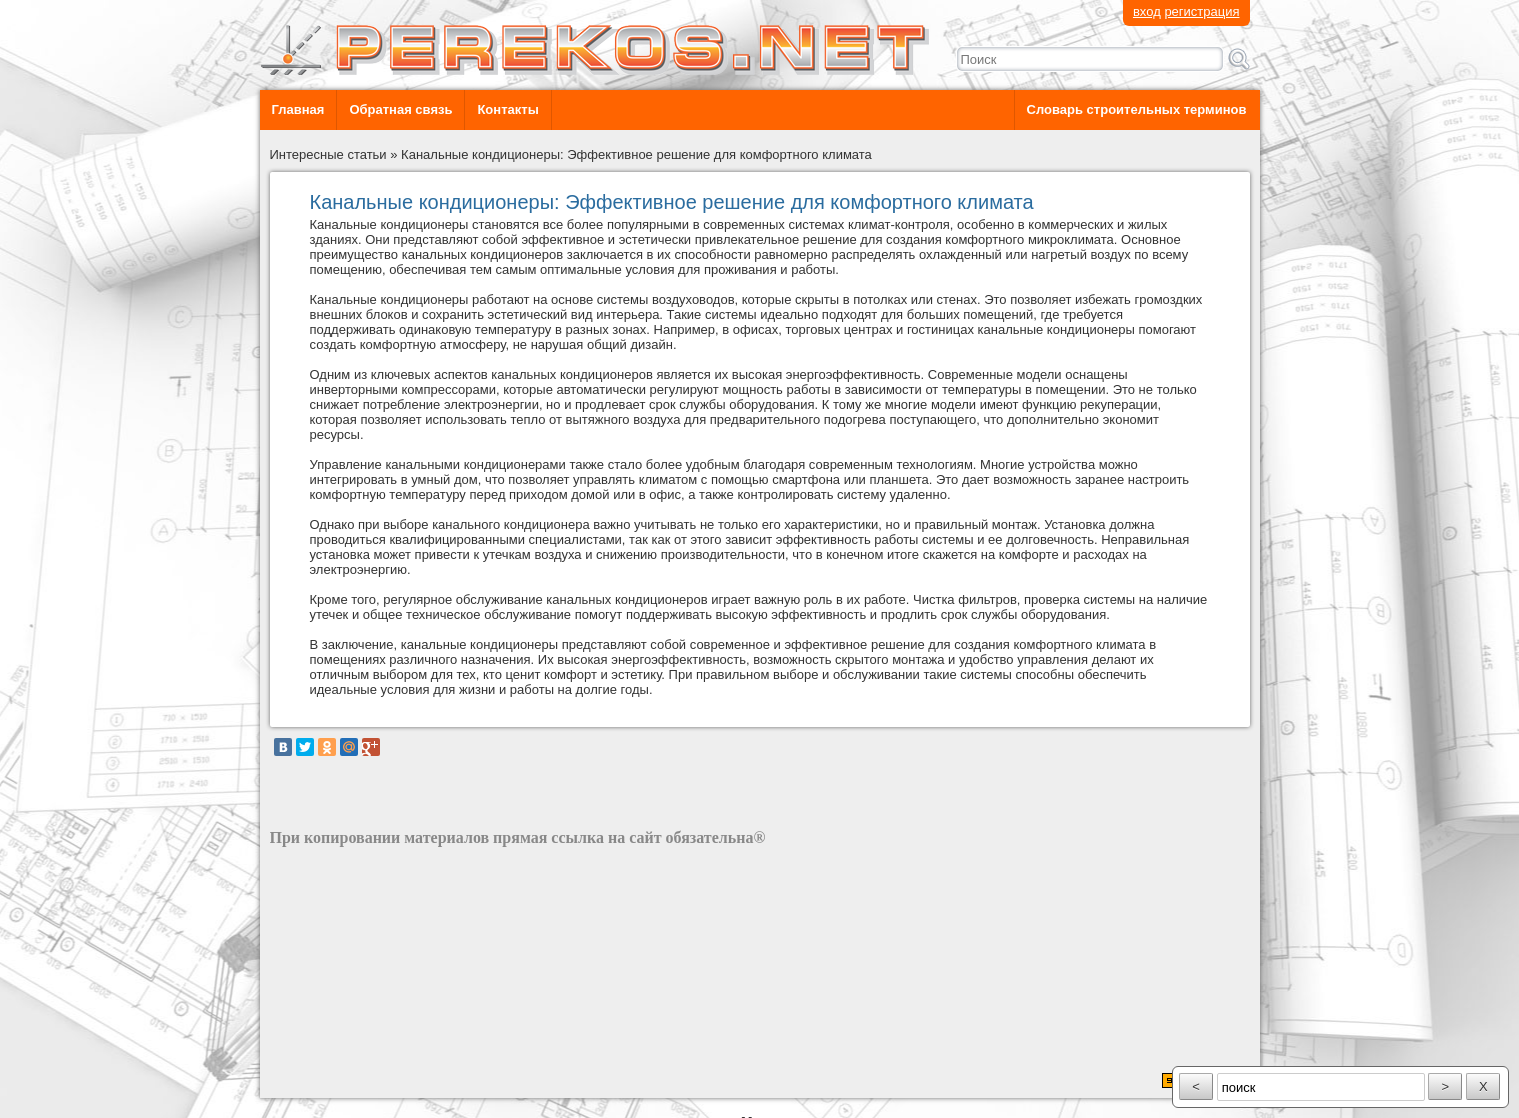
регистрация (1201, 11)
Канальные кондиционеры (389, 224)
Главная (298, 109)
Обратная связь (400, 109)
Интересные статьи (328, 154)
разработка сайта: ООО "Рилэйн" (370, 1080)
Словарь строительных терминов (1137, 109)
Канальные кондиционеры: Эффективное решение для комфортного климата (636, 154)
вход (1147, 11)
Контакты (507, 109)
